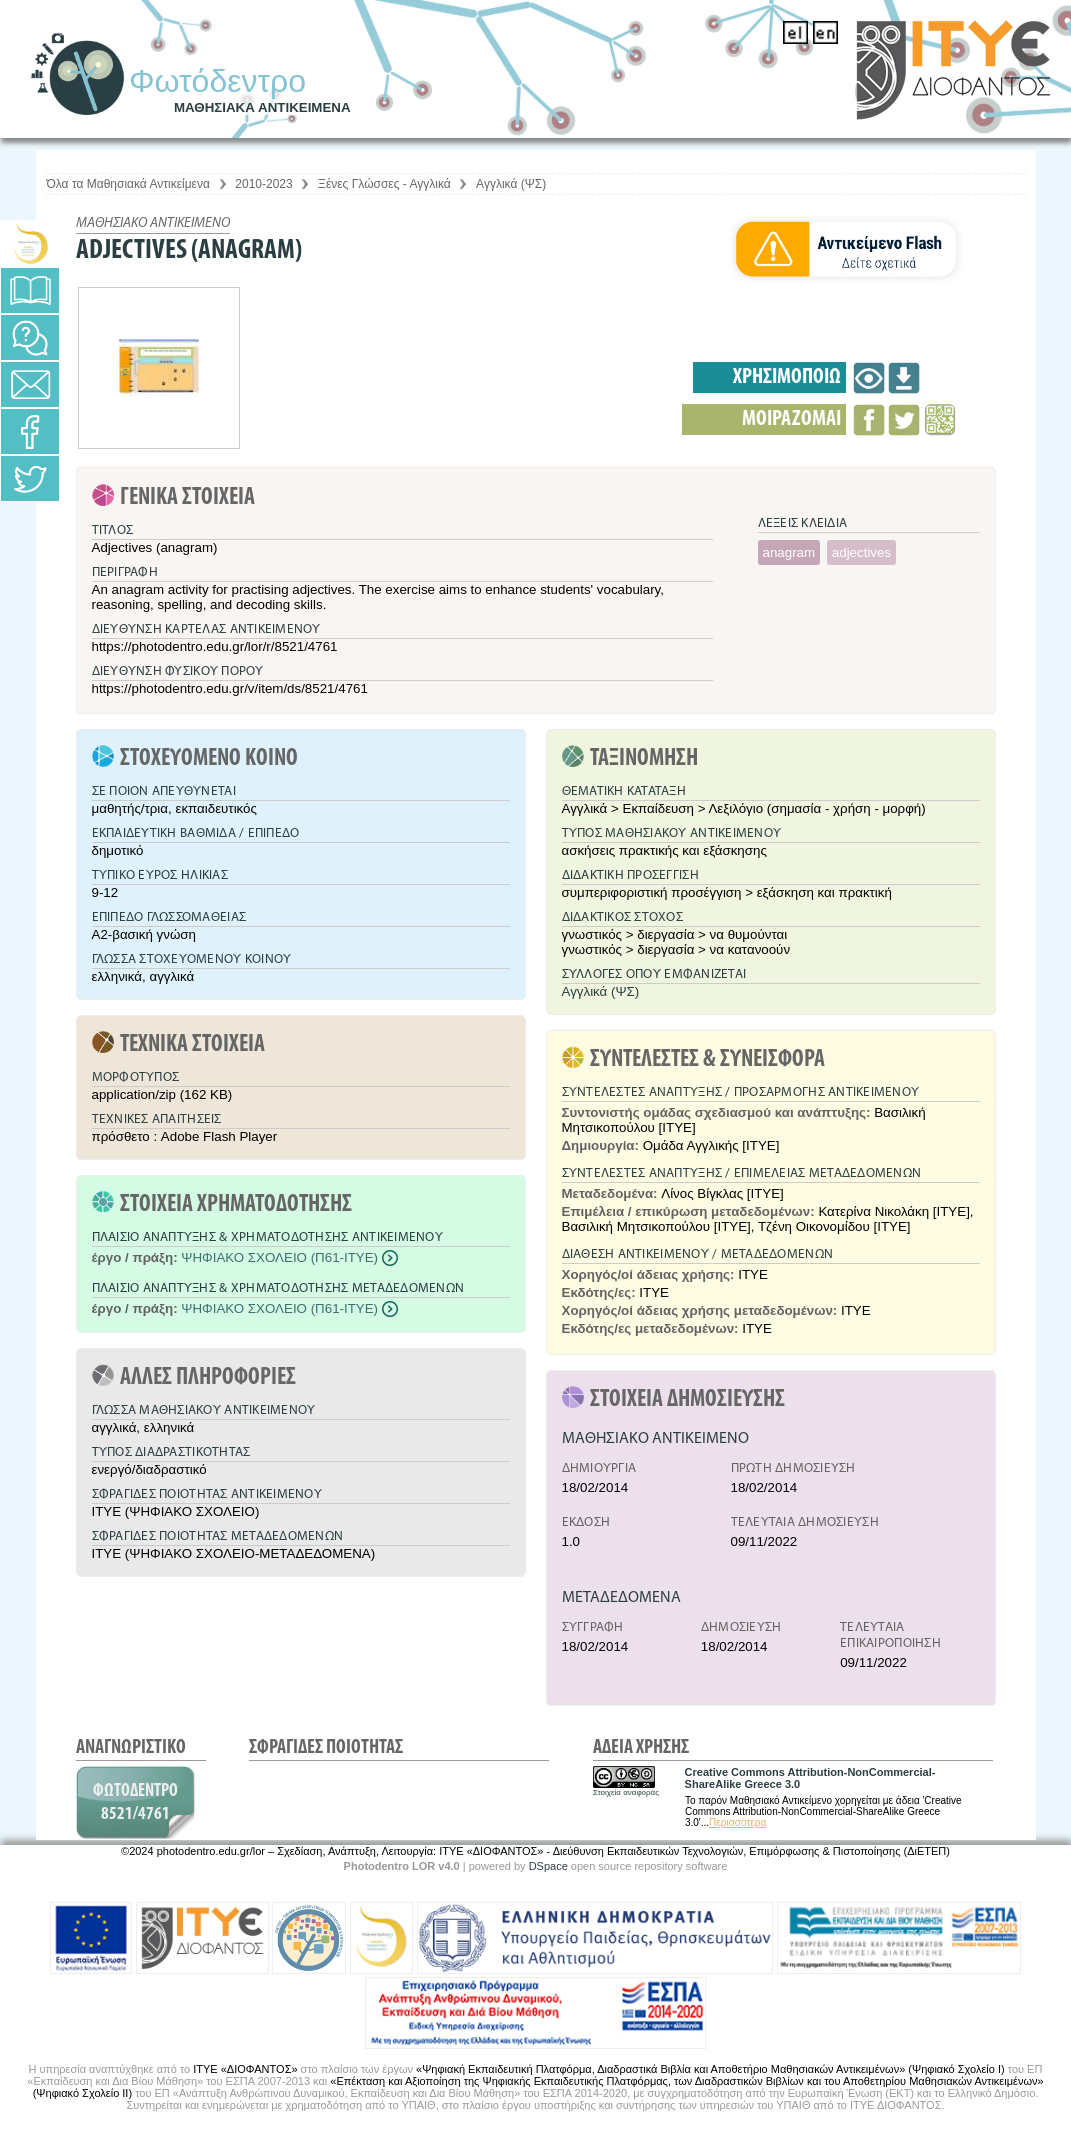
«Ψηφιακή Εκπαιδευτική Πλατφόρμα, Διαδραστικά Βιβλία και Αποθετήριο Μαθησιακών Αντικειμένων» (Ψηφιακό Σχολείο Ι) (710, 2069)
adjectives (861, 552)
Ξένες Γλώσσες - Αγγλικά (384, 184)
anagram (789, 552)
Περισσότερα (737, 1822)
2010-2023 (263, 184)
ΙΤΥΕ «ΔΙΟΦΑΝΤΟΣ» (245, 2069)
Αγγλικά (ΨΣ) (511, 184)
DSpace (548, 1866)
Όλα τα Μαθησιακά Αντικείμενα (128, 184)
